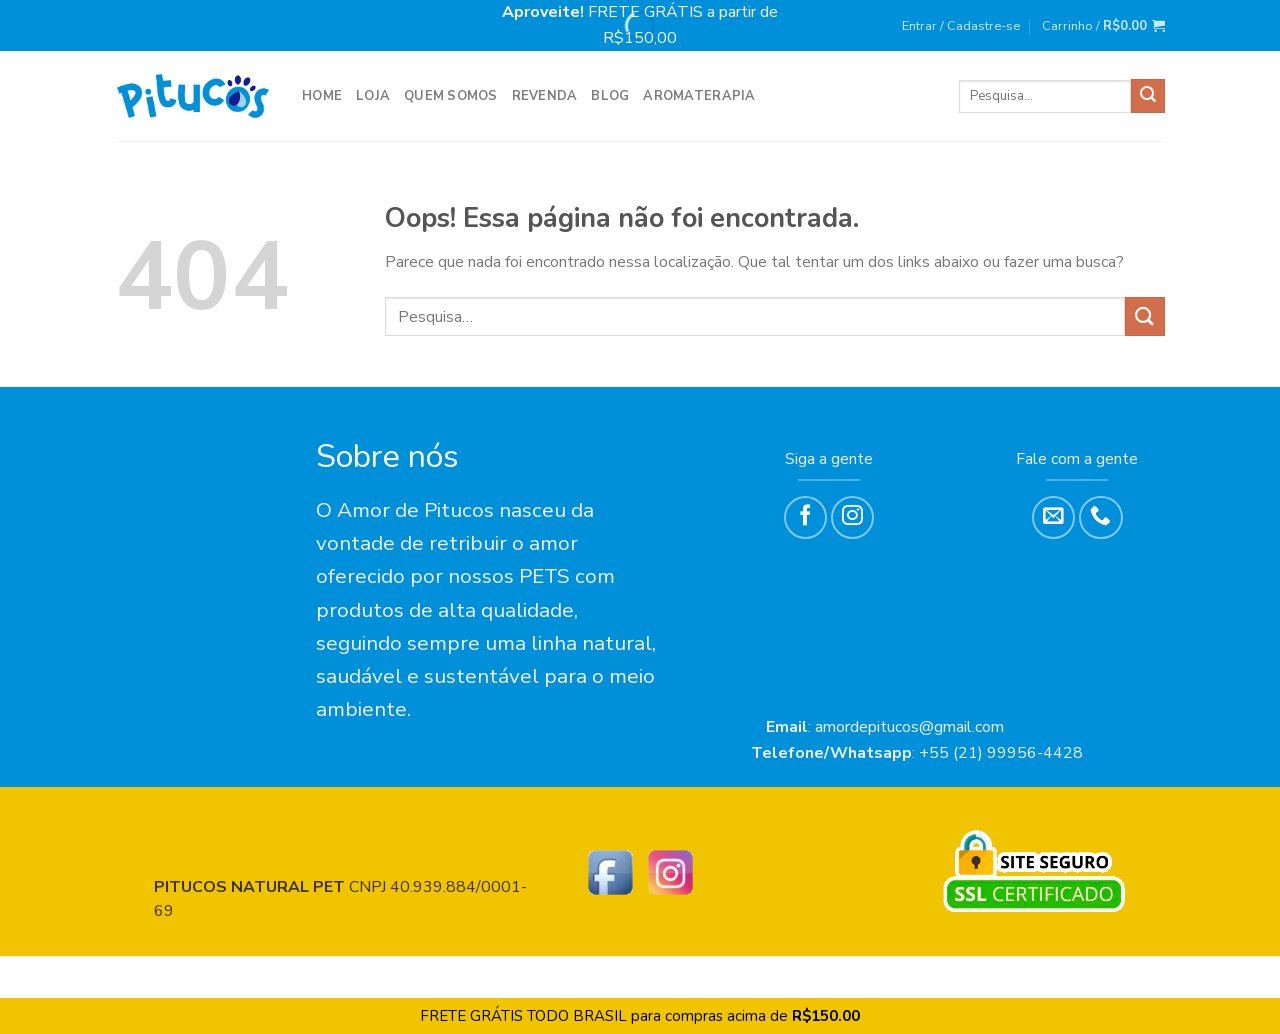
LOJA (373, 96)
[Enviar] (1148, 96)
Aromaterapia (699, 96)
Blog (610, 96)
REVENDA (545, 96)
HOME (322, 96)
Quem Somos (451, 96)
